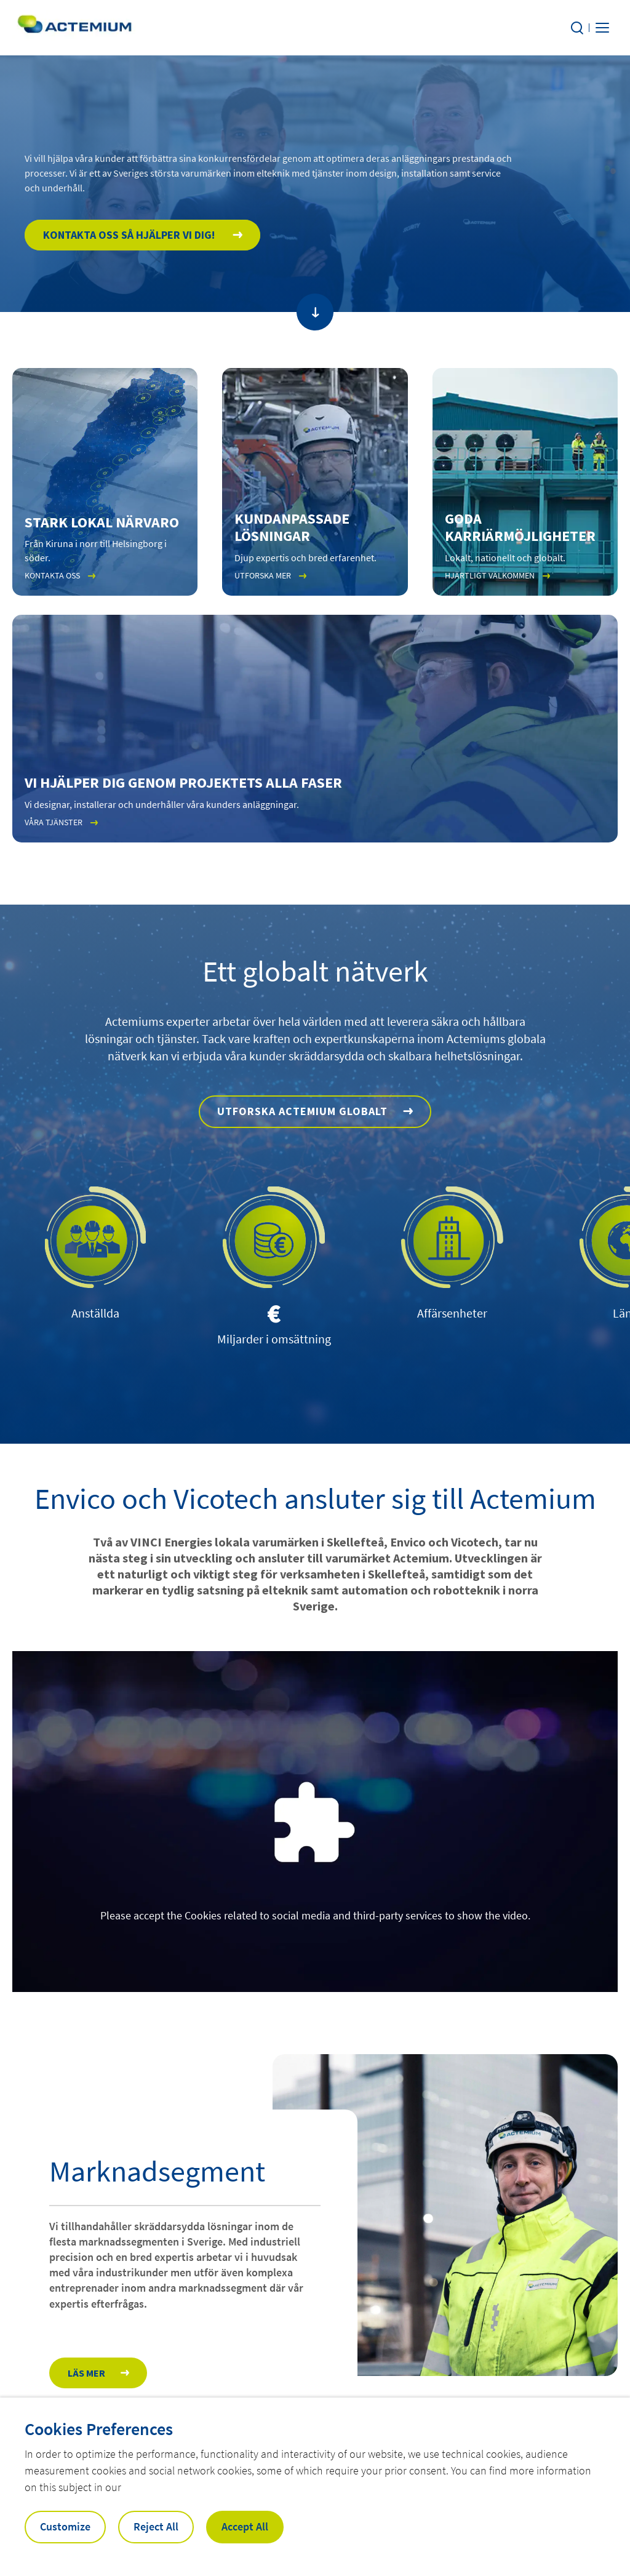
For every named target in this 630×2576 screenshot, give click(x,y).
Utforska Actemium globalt (302, 1111)
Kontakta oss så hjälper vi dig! (130, 235)
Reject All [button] (156, 2526)
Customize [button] (65, 2526)
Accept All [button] (244, 2526)
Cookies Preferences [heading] (99, 2429)
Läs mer (86, 2373)
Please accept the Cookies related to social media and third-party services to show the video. (315, 1915)
